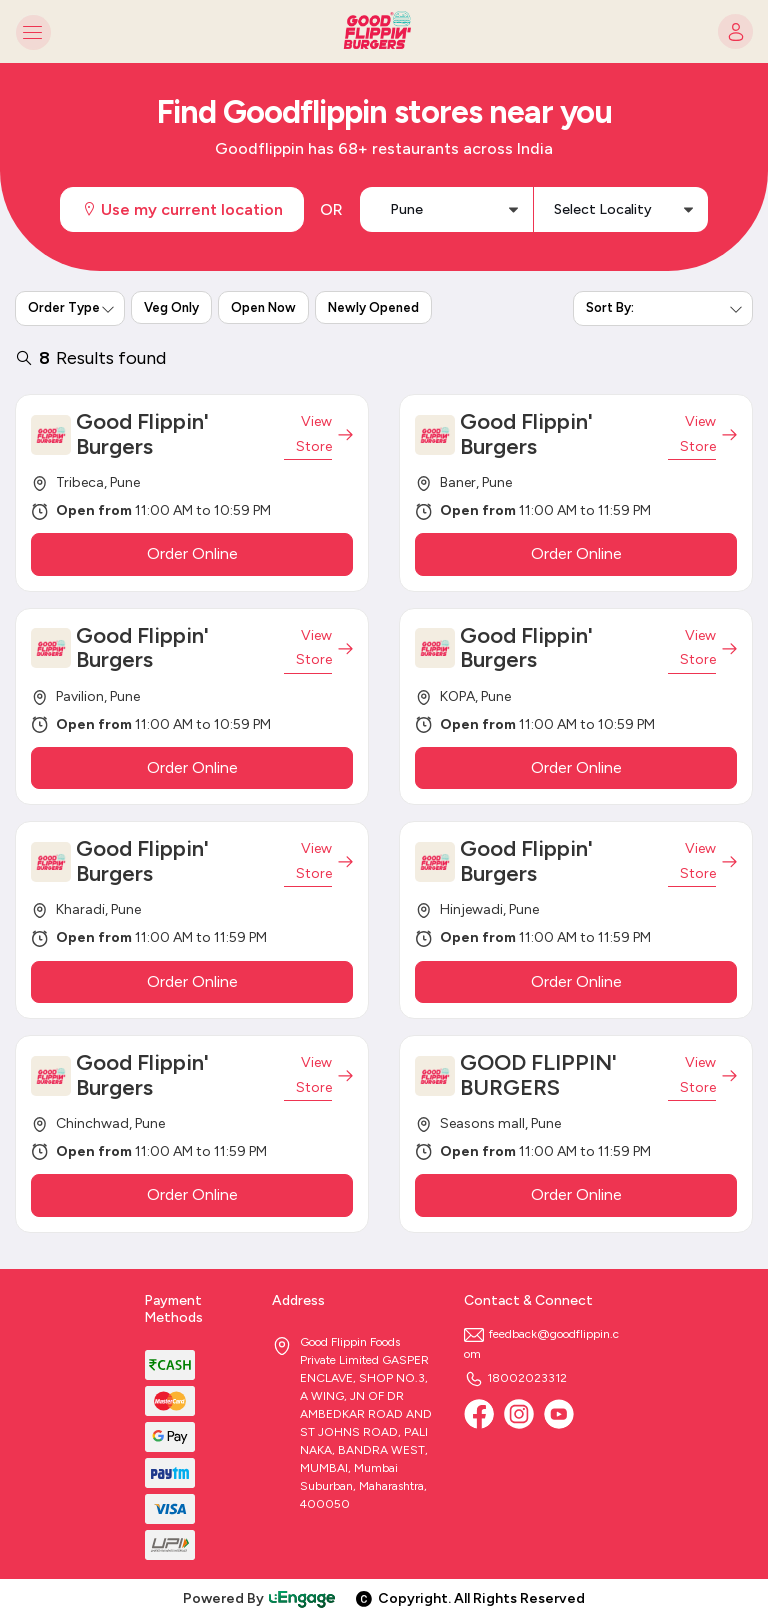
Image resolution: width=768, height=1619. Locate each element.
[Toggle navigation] (32, 31)
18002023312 (515, 1378)
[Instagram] (519, 1414)
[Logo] (384, 31)
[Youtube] (559, 1414)
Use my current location (182, 209)
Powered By (260, 1598)
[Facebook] (479, 1414)
